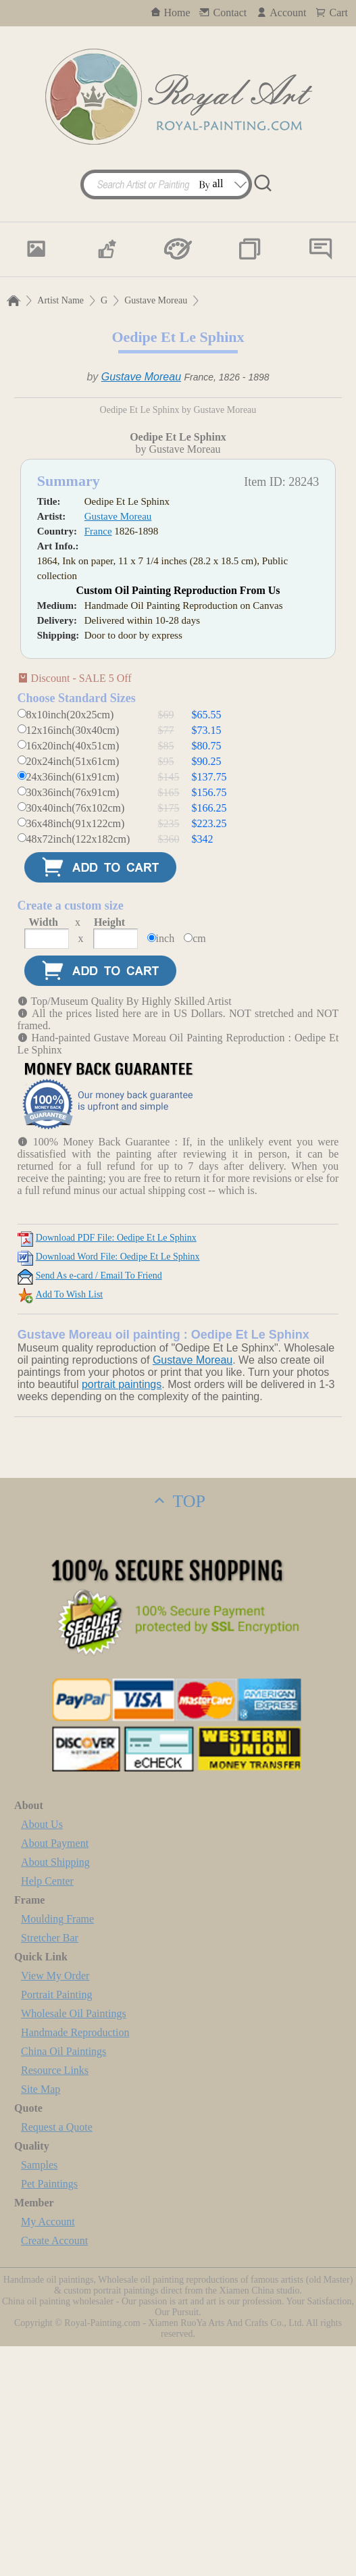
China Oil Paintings (63, 2281)
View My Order (55, 2205)
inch (165, 1168)
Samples (39, 2394)
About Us (42, 2054)
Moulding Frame (57, 2148)
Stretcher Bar (49, 2167)
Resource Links (54, 2300)
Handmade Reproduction (75, 2262)
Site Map (40, 2319)
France (98, 761)
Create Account (54, 2470)
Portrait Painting (56, 2224)
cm (199, 1168)
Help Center (47, 2110)
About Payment (54, 2073)
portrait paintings (121, 1614)
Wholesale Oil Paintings (73, 2243)
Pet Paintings (49, 2413)
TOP (178, 1731)
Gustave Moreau (155, 300)
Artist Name (60, 300)
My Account (48, 2451)
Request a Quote (57, 2356)
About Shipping (55, 2092)
